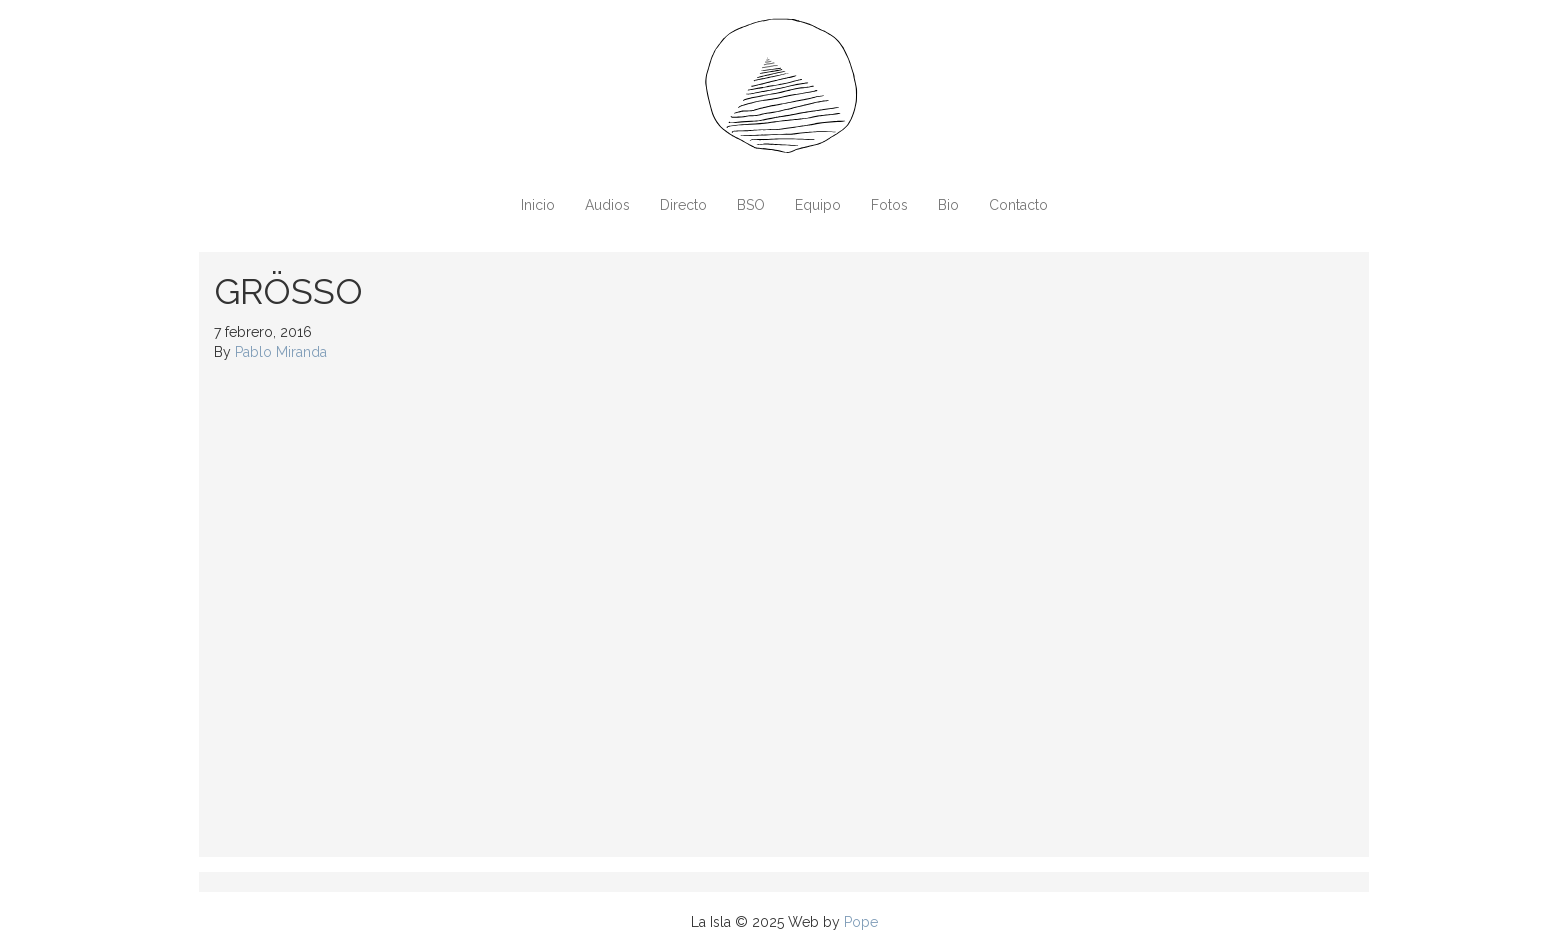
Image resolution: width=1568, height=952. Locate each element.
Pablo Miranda (281, 352)
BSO (751, 205)
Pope (861, 922)
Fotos (889, 205)
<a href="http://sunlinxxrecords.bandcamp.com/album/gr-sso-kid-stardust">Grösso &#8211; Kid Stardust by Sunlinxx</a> (389, 607)
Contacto (1018, 205)
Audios (607, 205)
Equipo (818, 205)
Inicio (538, 205)
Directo (683, 205)
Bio (948, 205)
